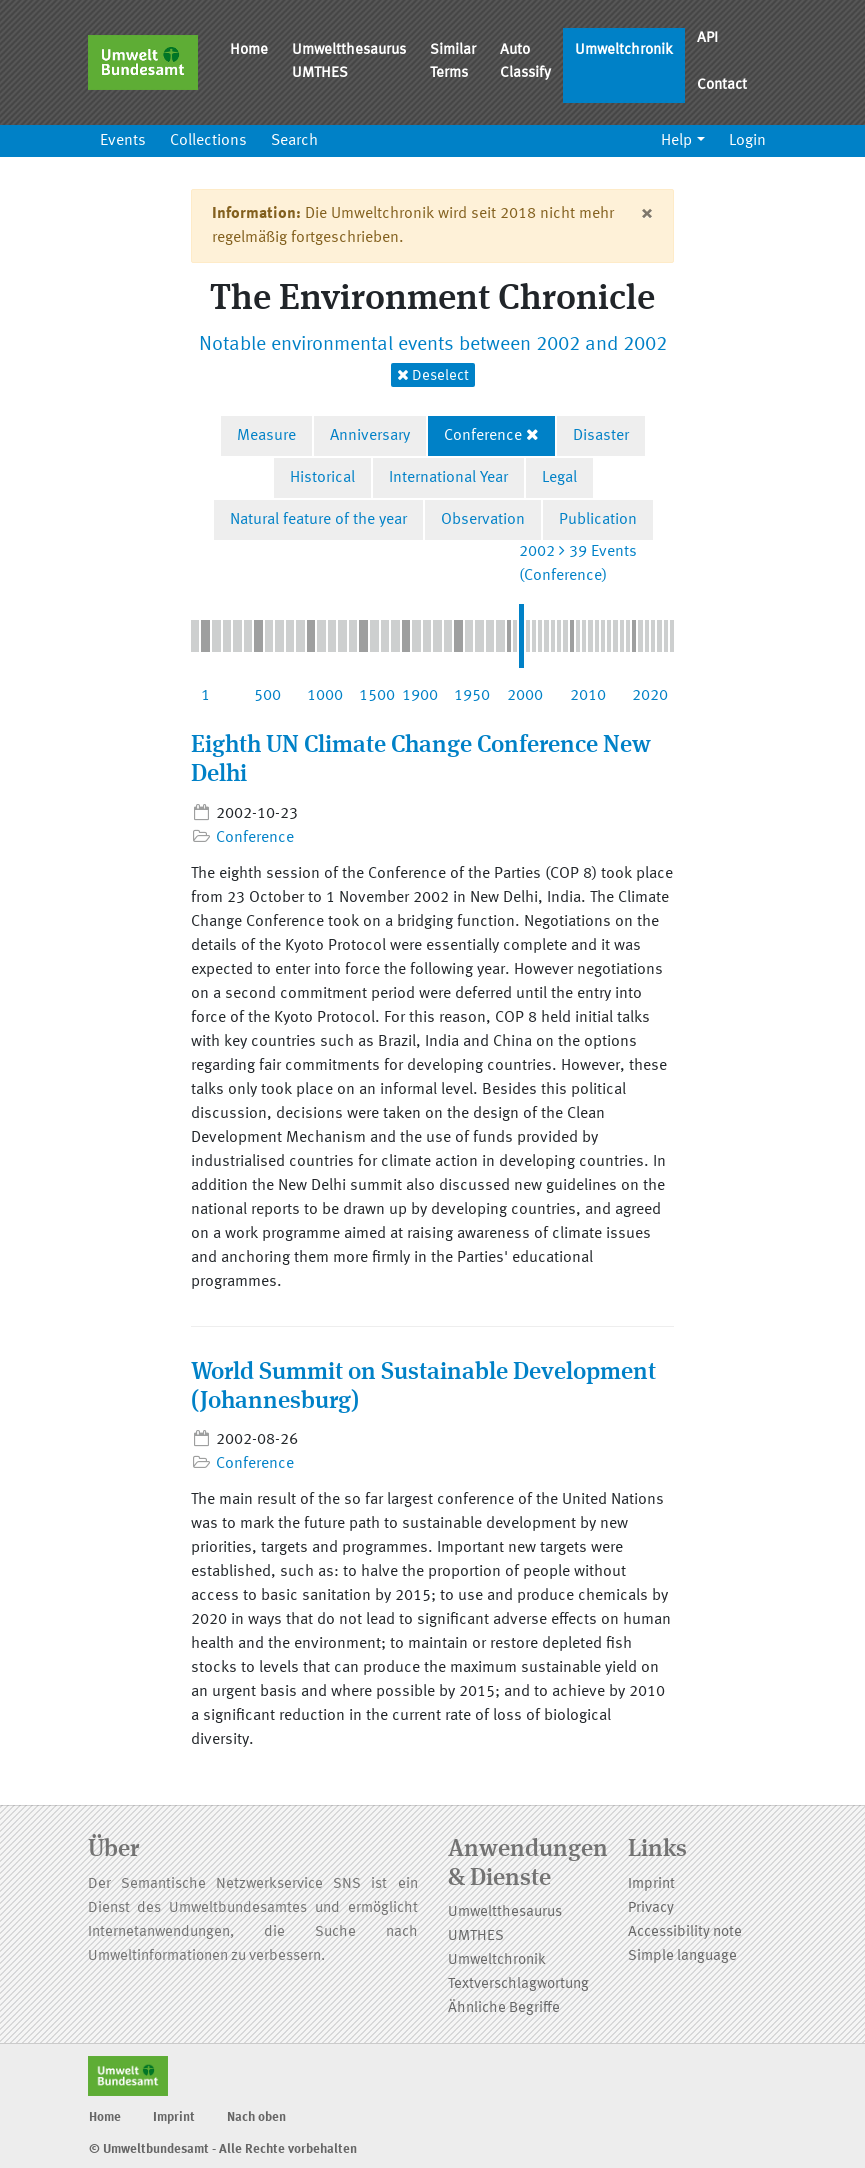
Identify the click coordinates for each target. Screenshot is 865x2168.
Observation (483, 520)
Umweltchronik (624, 50)
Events (123, 141)
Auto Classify (525, 62)
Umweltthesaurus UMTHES (349, 62)
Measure (266, 436)
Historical (322, 478)
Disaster (601, 436)
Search (294, 141)
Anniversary (370, 436)
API (707, 38)
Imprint (651, 1884)
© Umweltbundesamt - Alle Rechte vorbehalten (223, 2149)
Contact (722, 85)
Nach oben (256, 2117)
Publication (598, 520)
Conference (483, 436)
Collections (208, 141)
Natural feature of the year (318, 520)
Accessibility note (685, 1932)
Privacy (651, 1908)
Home (249, 50)
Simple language (682, 1956)
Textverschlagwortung (518, 1984)
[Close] (646, 214)
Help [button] (676, 141)
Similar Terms (453, 62)
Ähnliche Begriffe (504, 2008)
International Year (448, 478)
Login (747, 141)
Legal (559, 478)
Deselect (433, 375)
